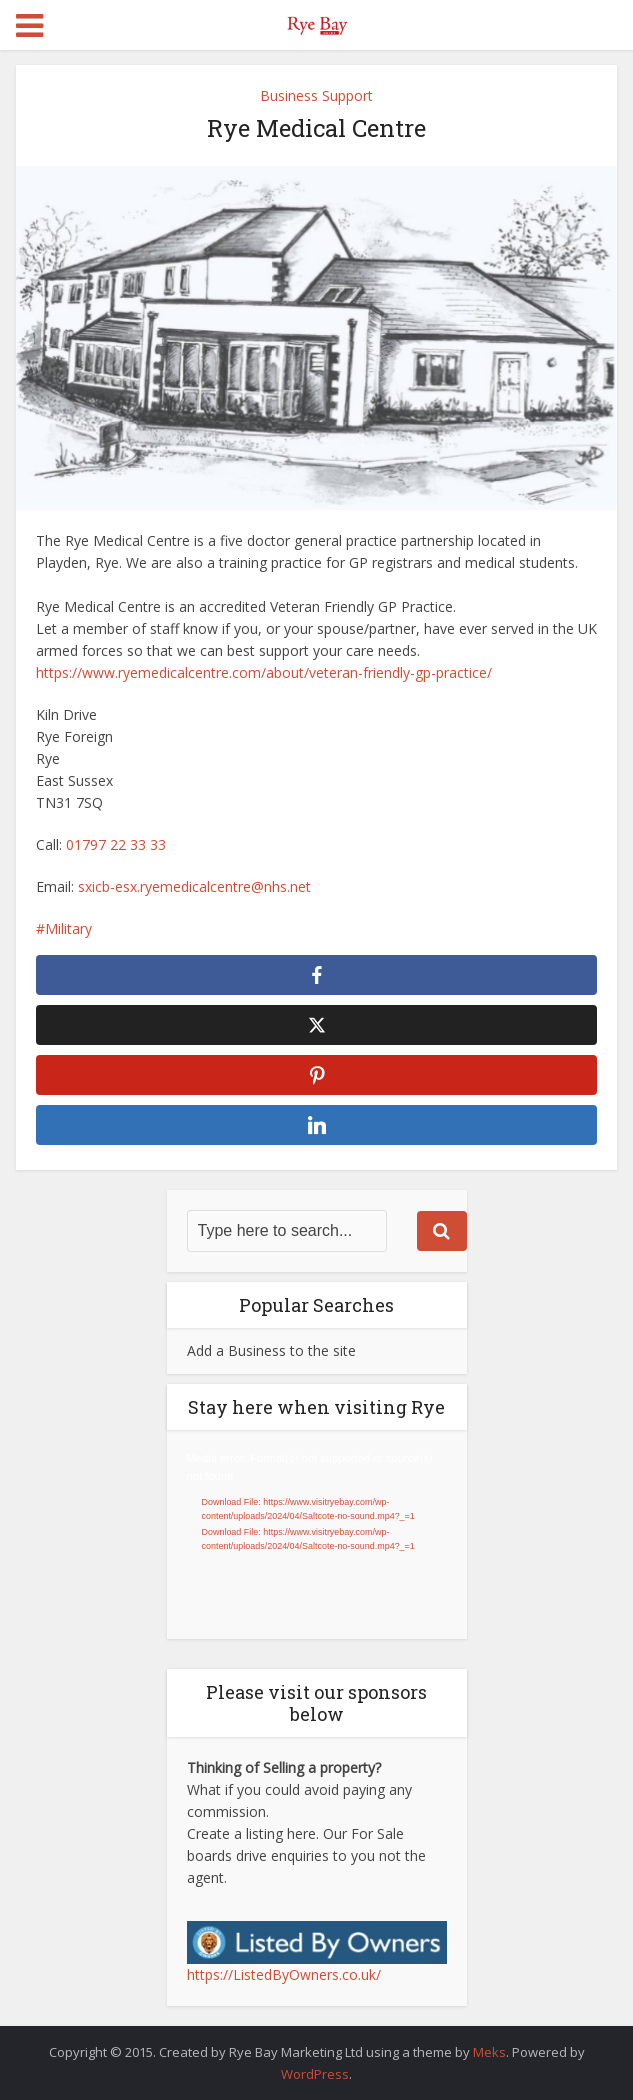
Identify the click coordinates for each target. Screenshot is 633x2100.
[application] (317, 1534)
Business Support (316, 95)
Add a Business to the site (271, 1350)
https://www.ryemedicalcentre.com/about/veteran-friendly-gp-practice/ (264, 672)
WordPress (315, 2074)
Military (68, 928)
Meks (489, 2052)
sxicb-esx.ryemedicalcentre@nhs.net (194, 886)
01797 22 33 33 (116, 844)
